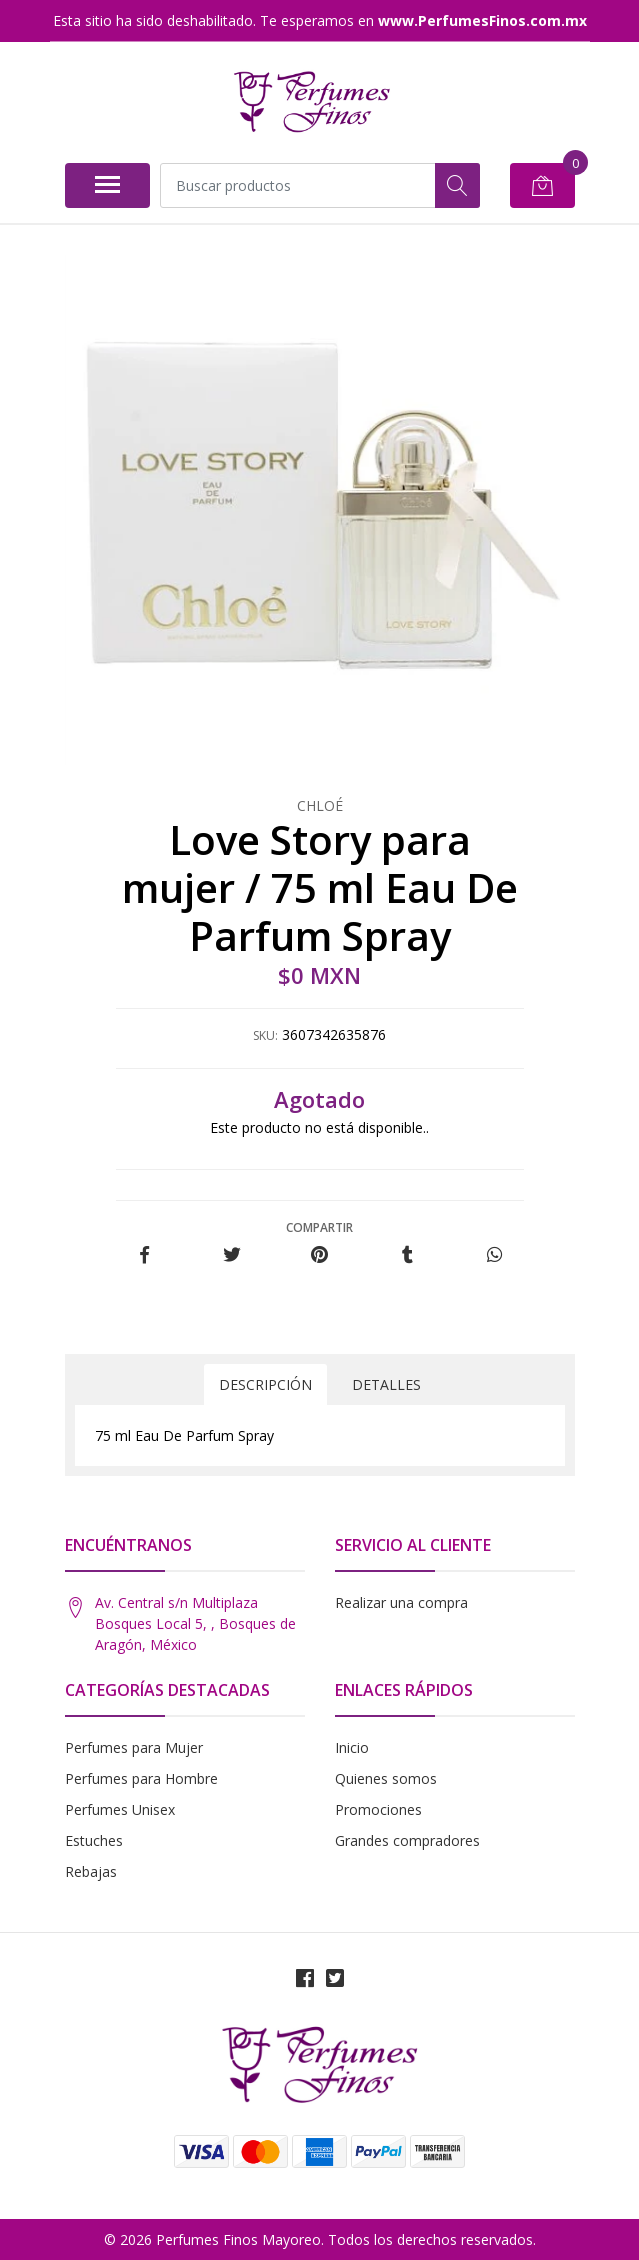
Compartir (319, 1227)
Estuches (94, 1840)
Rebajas (91, 1871)
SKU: (265, 1035)
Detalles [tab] (386, 1384)
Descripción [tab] (265, 1384)
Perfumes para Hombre (141, 1778)
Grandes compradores (407, 1840)
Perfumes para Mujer (134, 1747)
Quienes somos (386, 1778)
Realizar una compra (401, 1602)
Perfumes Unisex (120, 1809)
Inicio (352, 1747)
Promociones (378, 1809)
